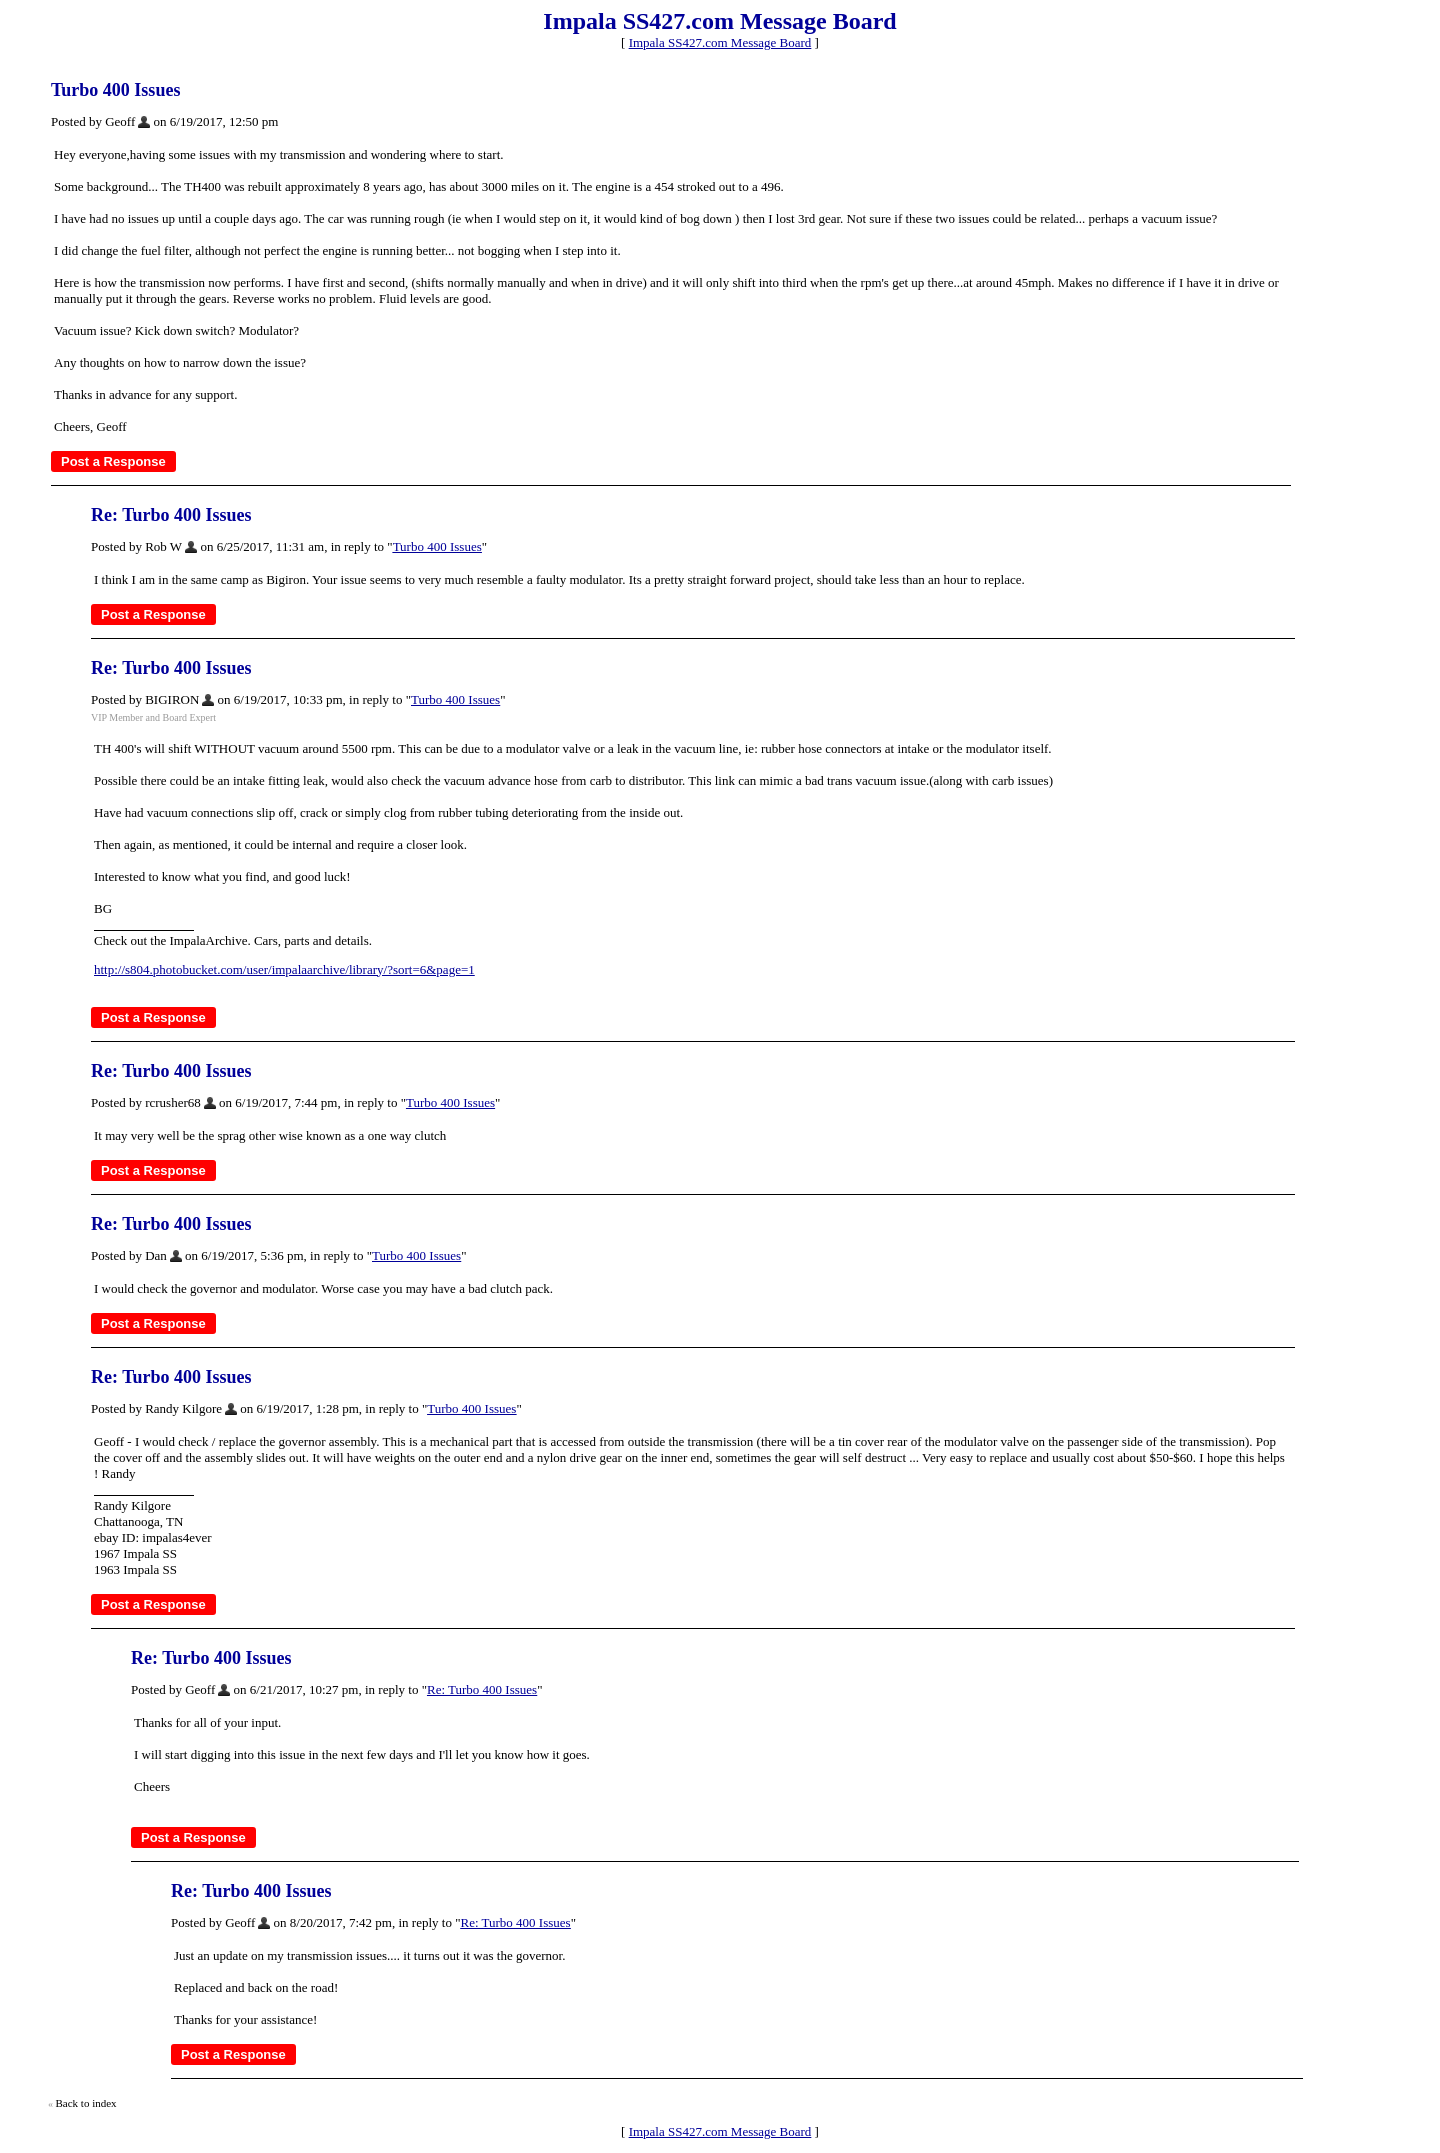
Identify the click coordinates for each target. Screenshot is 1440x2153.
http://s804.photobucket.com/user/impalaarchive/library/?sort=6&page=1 (284, 969)
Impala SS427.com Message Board (720, 42)
